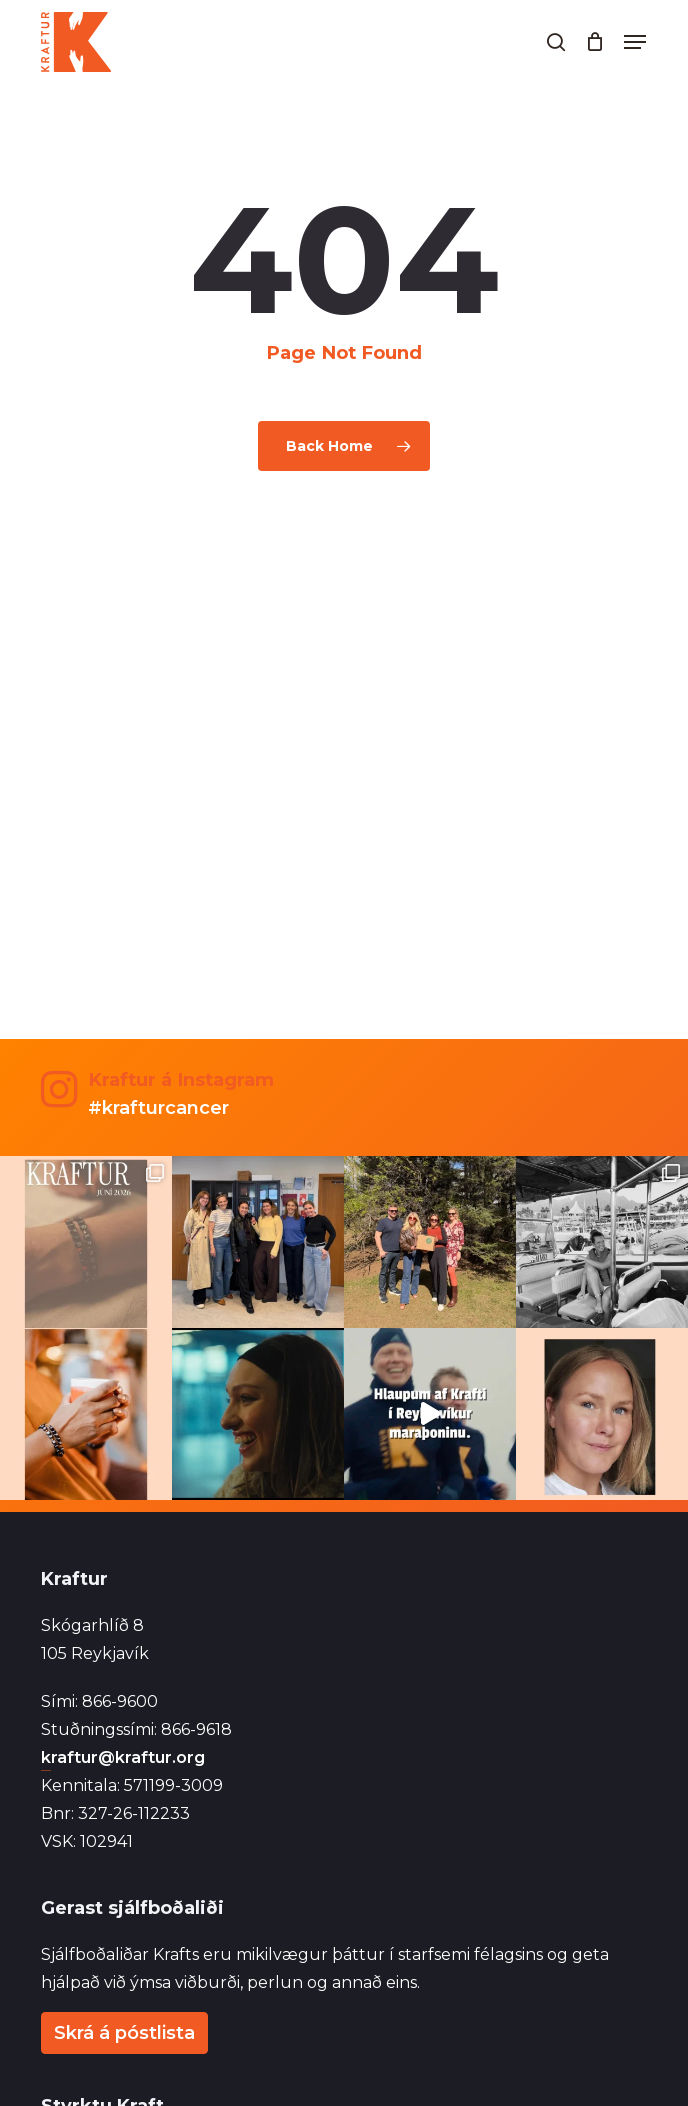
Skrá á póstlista (124, 2033)
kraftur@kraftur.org (123, 1757)
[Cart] (594, 42)
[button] (635, 42)
